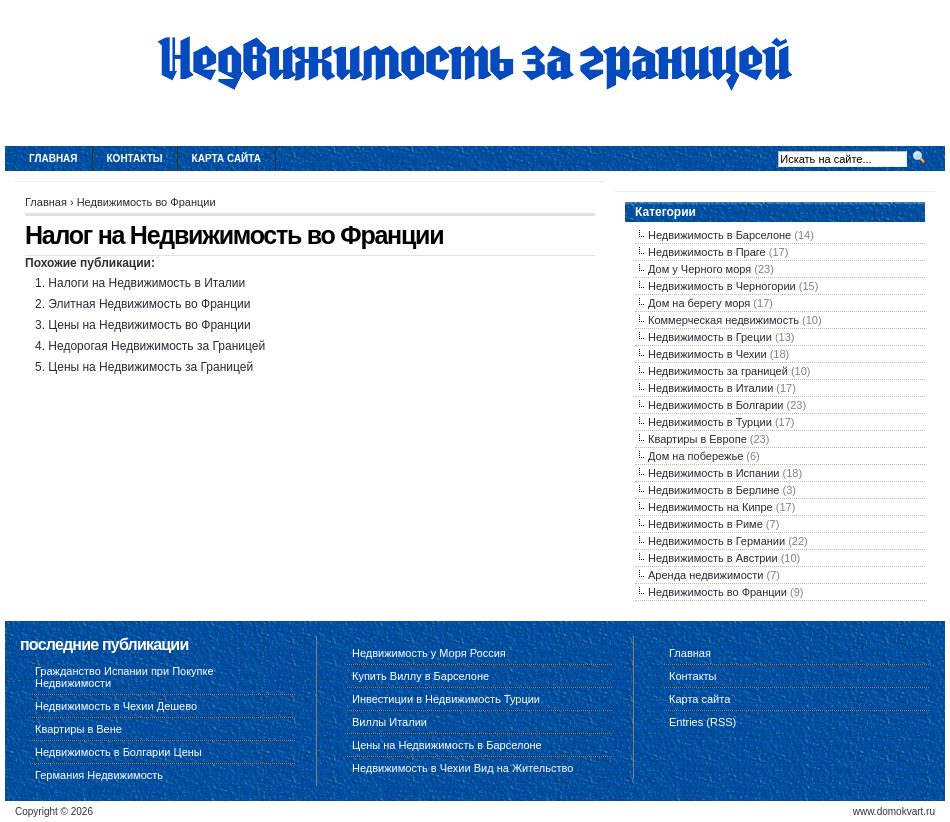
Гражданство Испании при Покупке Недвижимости (124, 677)
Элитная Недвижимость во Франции (149, 304)
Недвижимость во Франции (146, 202)
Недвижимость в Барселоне (719, 235)
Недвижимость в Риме (705, 524)
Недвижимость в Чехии (707, 354)
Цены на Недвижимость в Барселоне (447, 745)
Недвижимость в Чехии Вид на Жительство (462, 768)
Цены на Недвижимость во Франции (149, 325)
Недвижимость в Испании (713, 473)
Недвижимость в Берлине (713, 490)
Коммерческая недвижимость (723, 320)
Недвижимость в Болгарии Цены (118, 752)
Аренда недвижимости (705, 575)
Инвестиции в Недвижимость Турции (446, 699)
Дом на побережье (695, 456)
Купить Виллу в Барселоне (420, 676)
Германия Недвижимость (99, 775)
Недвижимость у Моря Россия (429, 653)
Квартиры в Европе (697, 439)
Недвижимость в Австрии (713, 558)
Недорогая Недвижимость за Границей (156, 346)
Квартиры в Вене (78, 729)
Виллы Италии (389, 722)
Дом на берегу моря (699, 303)
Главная (53, 158)
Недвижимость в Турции (710, 422)
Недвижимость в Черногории (722, 286)
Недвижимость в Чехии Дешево (116, 706)
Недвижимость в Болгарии (715, 405)
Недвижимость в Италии (710, 388)
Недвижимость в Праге (707, 252)
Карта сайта (226, 158)
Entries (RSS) (702, 722)
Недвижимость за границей (718, 371)
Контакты (135, 158)
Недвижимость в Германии (716, 541)
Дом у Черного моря (699, 269)
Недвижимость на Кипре (710, 507)
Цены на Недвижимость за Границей (150, 367)
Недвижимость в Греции (710, 337)
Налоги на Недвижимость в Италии (146, 283)
